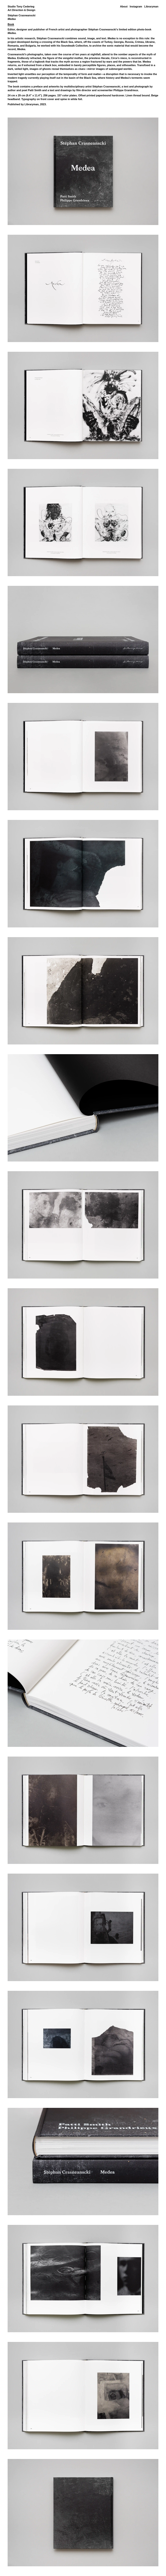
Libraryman (151, 6)
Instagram (136, 6)
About (124, 6)
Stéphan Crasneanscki (102, 29)
